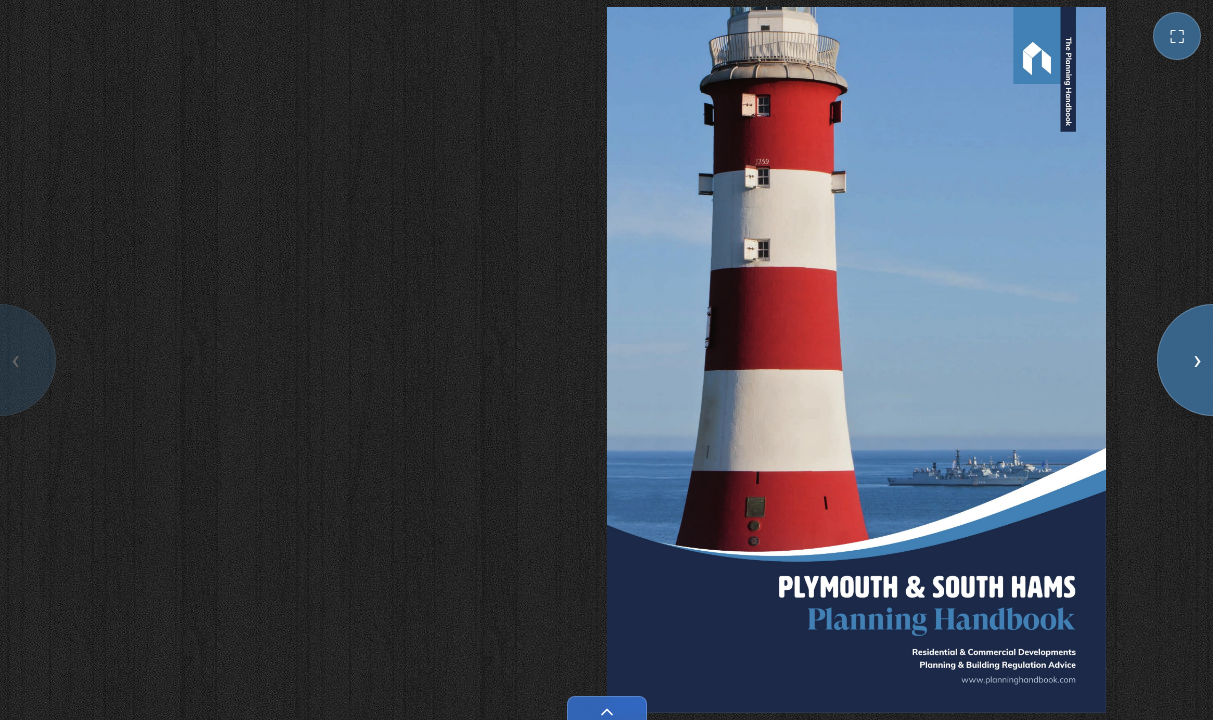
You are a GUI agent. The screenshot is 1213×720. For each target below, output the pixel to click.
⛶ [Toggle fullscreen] (1177, 36)
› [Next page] (1197, 359)
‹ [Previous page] (15, 359)
